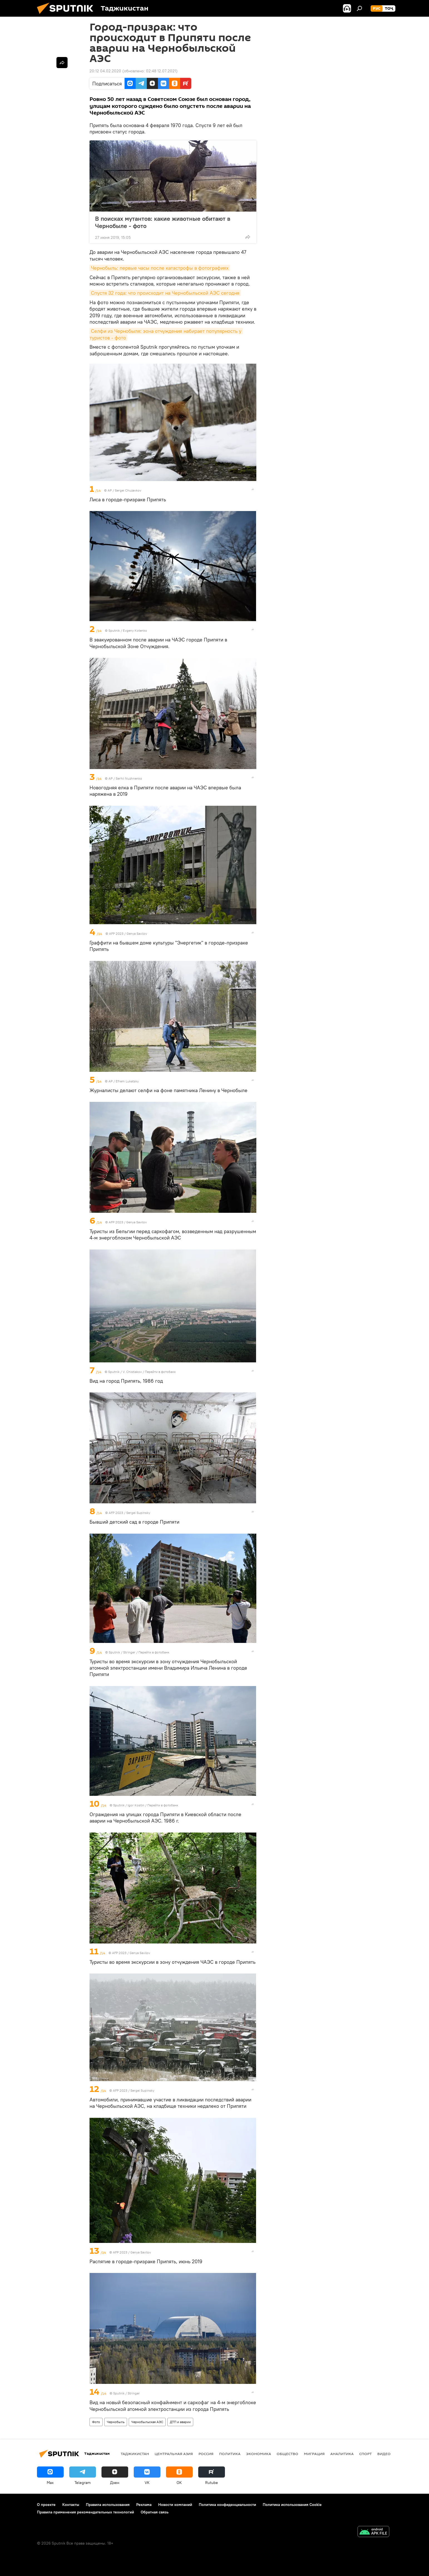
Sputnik (114, 630)
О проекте (46, 2504)
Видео (384, 2453)
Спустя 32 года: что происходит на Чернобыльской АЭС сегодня (165, 293)
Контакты (70, 2504)
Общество (287, 2453)
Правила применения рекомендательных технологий (85, 2512)
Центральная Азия (174, 2453)
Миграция (314, 2453)
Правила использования (108, 2504)
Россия (206, 2453)
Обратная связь (154, 2512)
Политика (229, 2453)
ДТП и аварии (180, 2422)
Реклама (144, 2504)
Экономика (258, 2453)
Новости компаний (175, 2504)
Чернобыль (116, 2422)
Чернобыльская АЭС (147, 2422)
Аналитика (342, 2453)
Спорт (365, 2453)
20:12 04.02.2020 (105, 70)
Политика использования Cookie (292, 2504)
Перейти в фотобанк (160, 1372)
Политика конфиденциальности (227, 2504)
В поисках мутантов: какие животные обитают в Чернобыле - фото (162, 222)
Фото (96, 2422)
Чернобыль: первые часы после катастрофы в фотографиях (160, 268)
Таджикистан (135, 2453)
